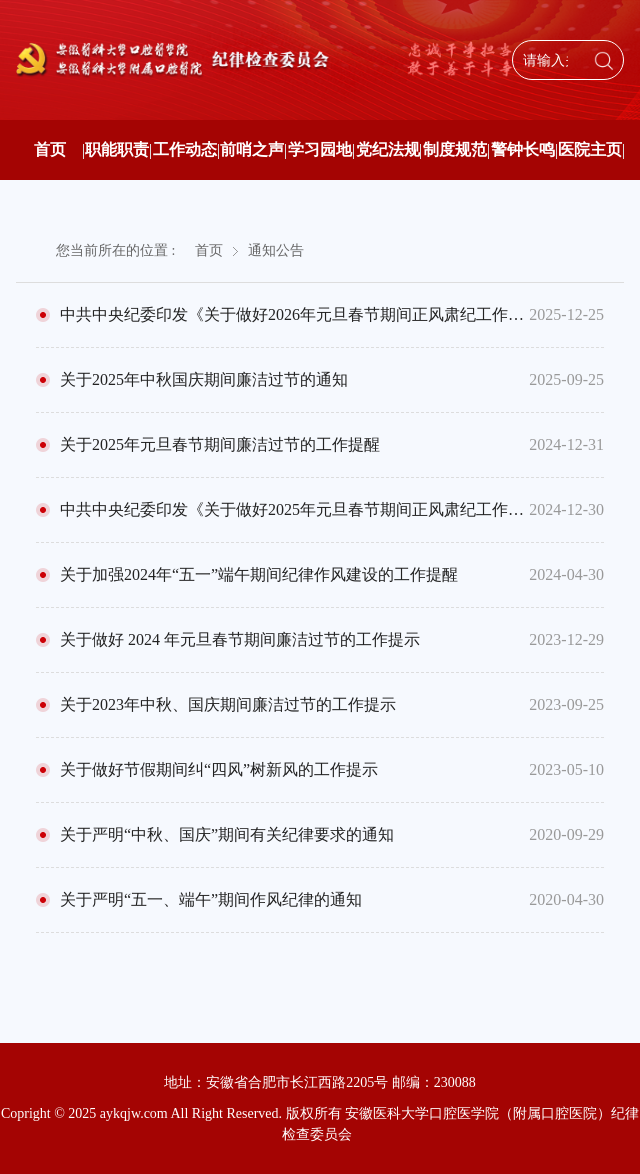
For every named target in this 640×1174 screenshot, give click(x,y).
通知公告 (276, 250)
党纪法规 (388, 149)
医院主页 (590, 149)
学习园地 (320, 149)
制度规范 (455, 149)
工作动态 (185, 149)
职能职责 (117, 149)
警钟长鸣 (523, 149)
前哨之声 (252, 149)
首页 (50, 149)
